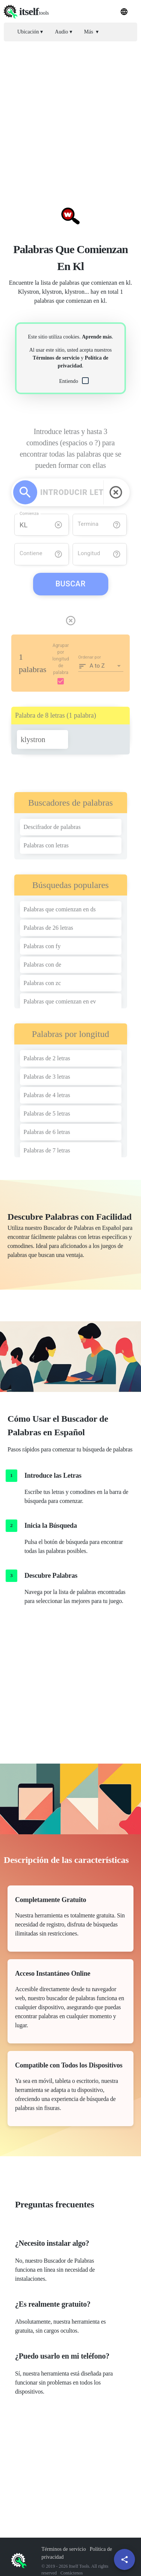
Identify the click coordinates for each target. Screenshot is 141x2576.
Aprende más (97, 337)
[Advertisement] (70, 117)
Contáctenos (72, 2573)
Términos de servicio (56, 358)
